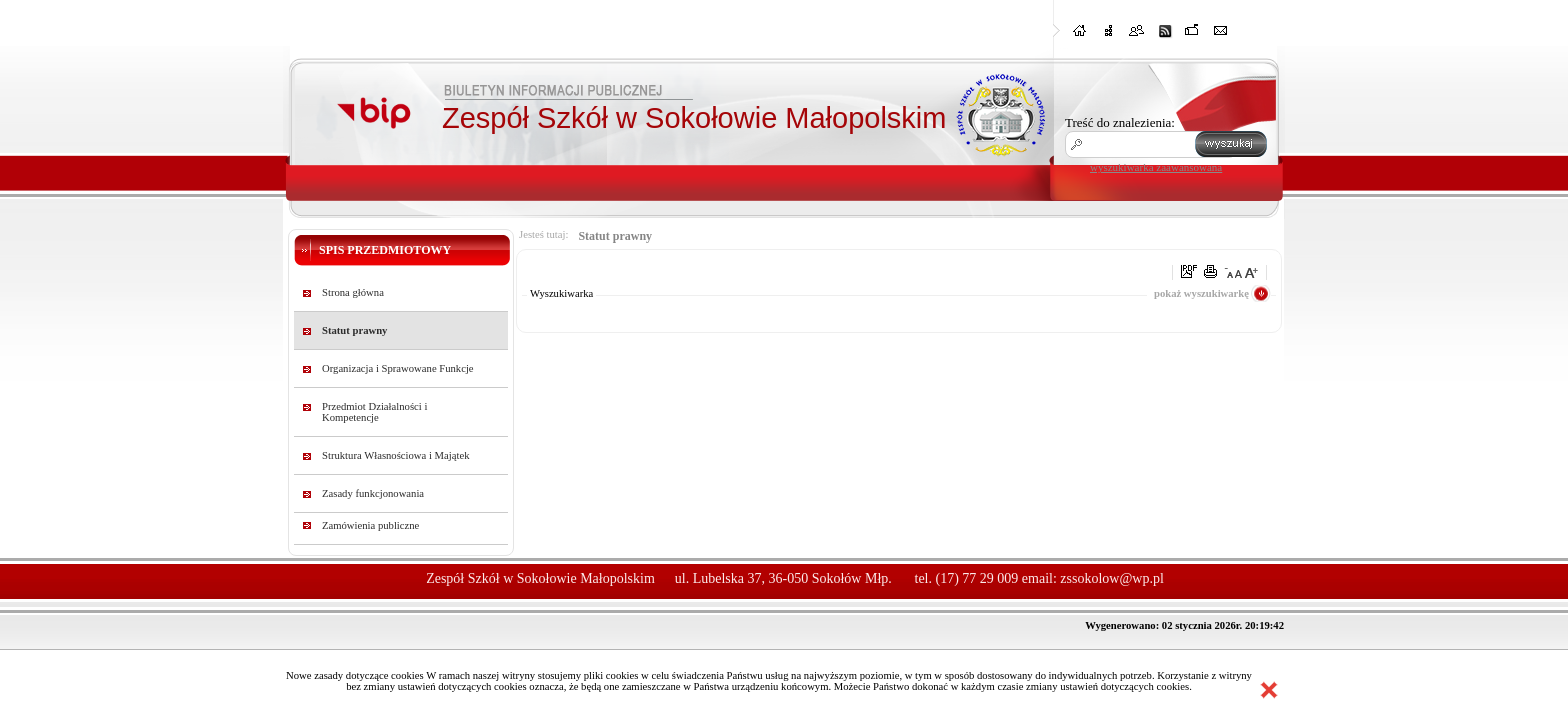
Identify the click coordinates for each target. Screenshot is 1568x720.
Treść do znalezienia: (1120, 122)
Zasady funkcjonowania (373, 493)
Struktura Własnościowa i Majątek (395, 455)
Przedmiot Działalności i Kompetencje (374, 412)
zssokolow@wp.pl (1112, 578)
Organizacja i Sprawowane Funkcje (398, 368)
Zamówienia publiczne (370, 525)
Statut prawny (354, 330)
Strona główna (353, 292)
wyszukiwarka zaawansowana (1156, 167)
